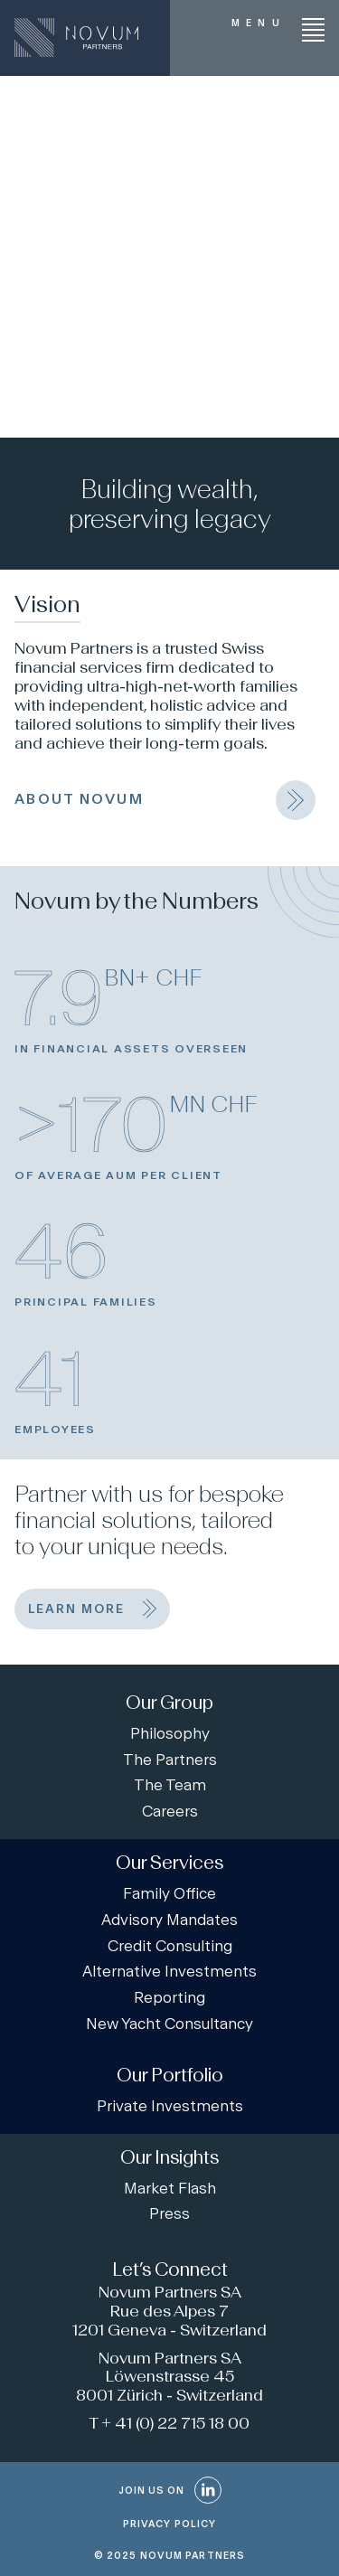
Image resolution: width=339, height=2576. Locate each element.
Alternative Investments (169, 1971)
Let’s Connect (170, 2269)
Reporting (169, 1997)
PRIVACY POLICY (169, 2524)
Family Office (169, 1893)
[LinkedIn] (207, 2490)
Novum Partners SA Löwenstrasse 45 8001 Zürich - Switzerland (169, 2377)
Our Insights (169, 2157)
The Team (170, 1785)
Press (169, 2213)
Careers (170, 1811)
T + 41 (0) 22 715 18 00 (169, 2423)
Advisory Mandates (169, 1920)
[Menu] (278, 23)
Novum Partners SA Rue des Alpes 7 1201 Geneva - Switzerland (169, 2311)
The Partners (170, 1759)
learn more (76, 1609)
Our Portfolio (170, 2075)
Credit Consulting (170, 1946)
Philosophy (170, 1733)
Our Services (169, 1863)
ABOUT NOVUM (164, 800)
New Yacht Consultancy (169, 2023)
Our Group (169, 1703)
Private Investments (170, 2106)
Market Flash (170, 2188)
